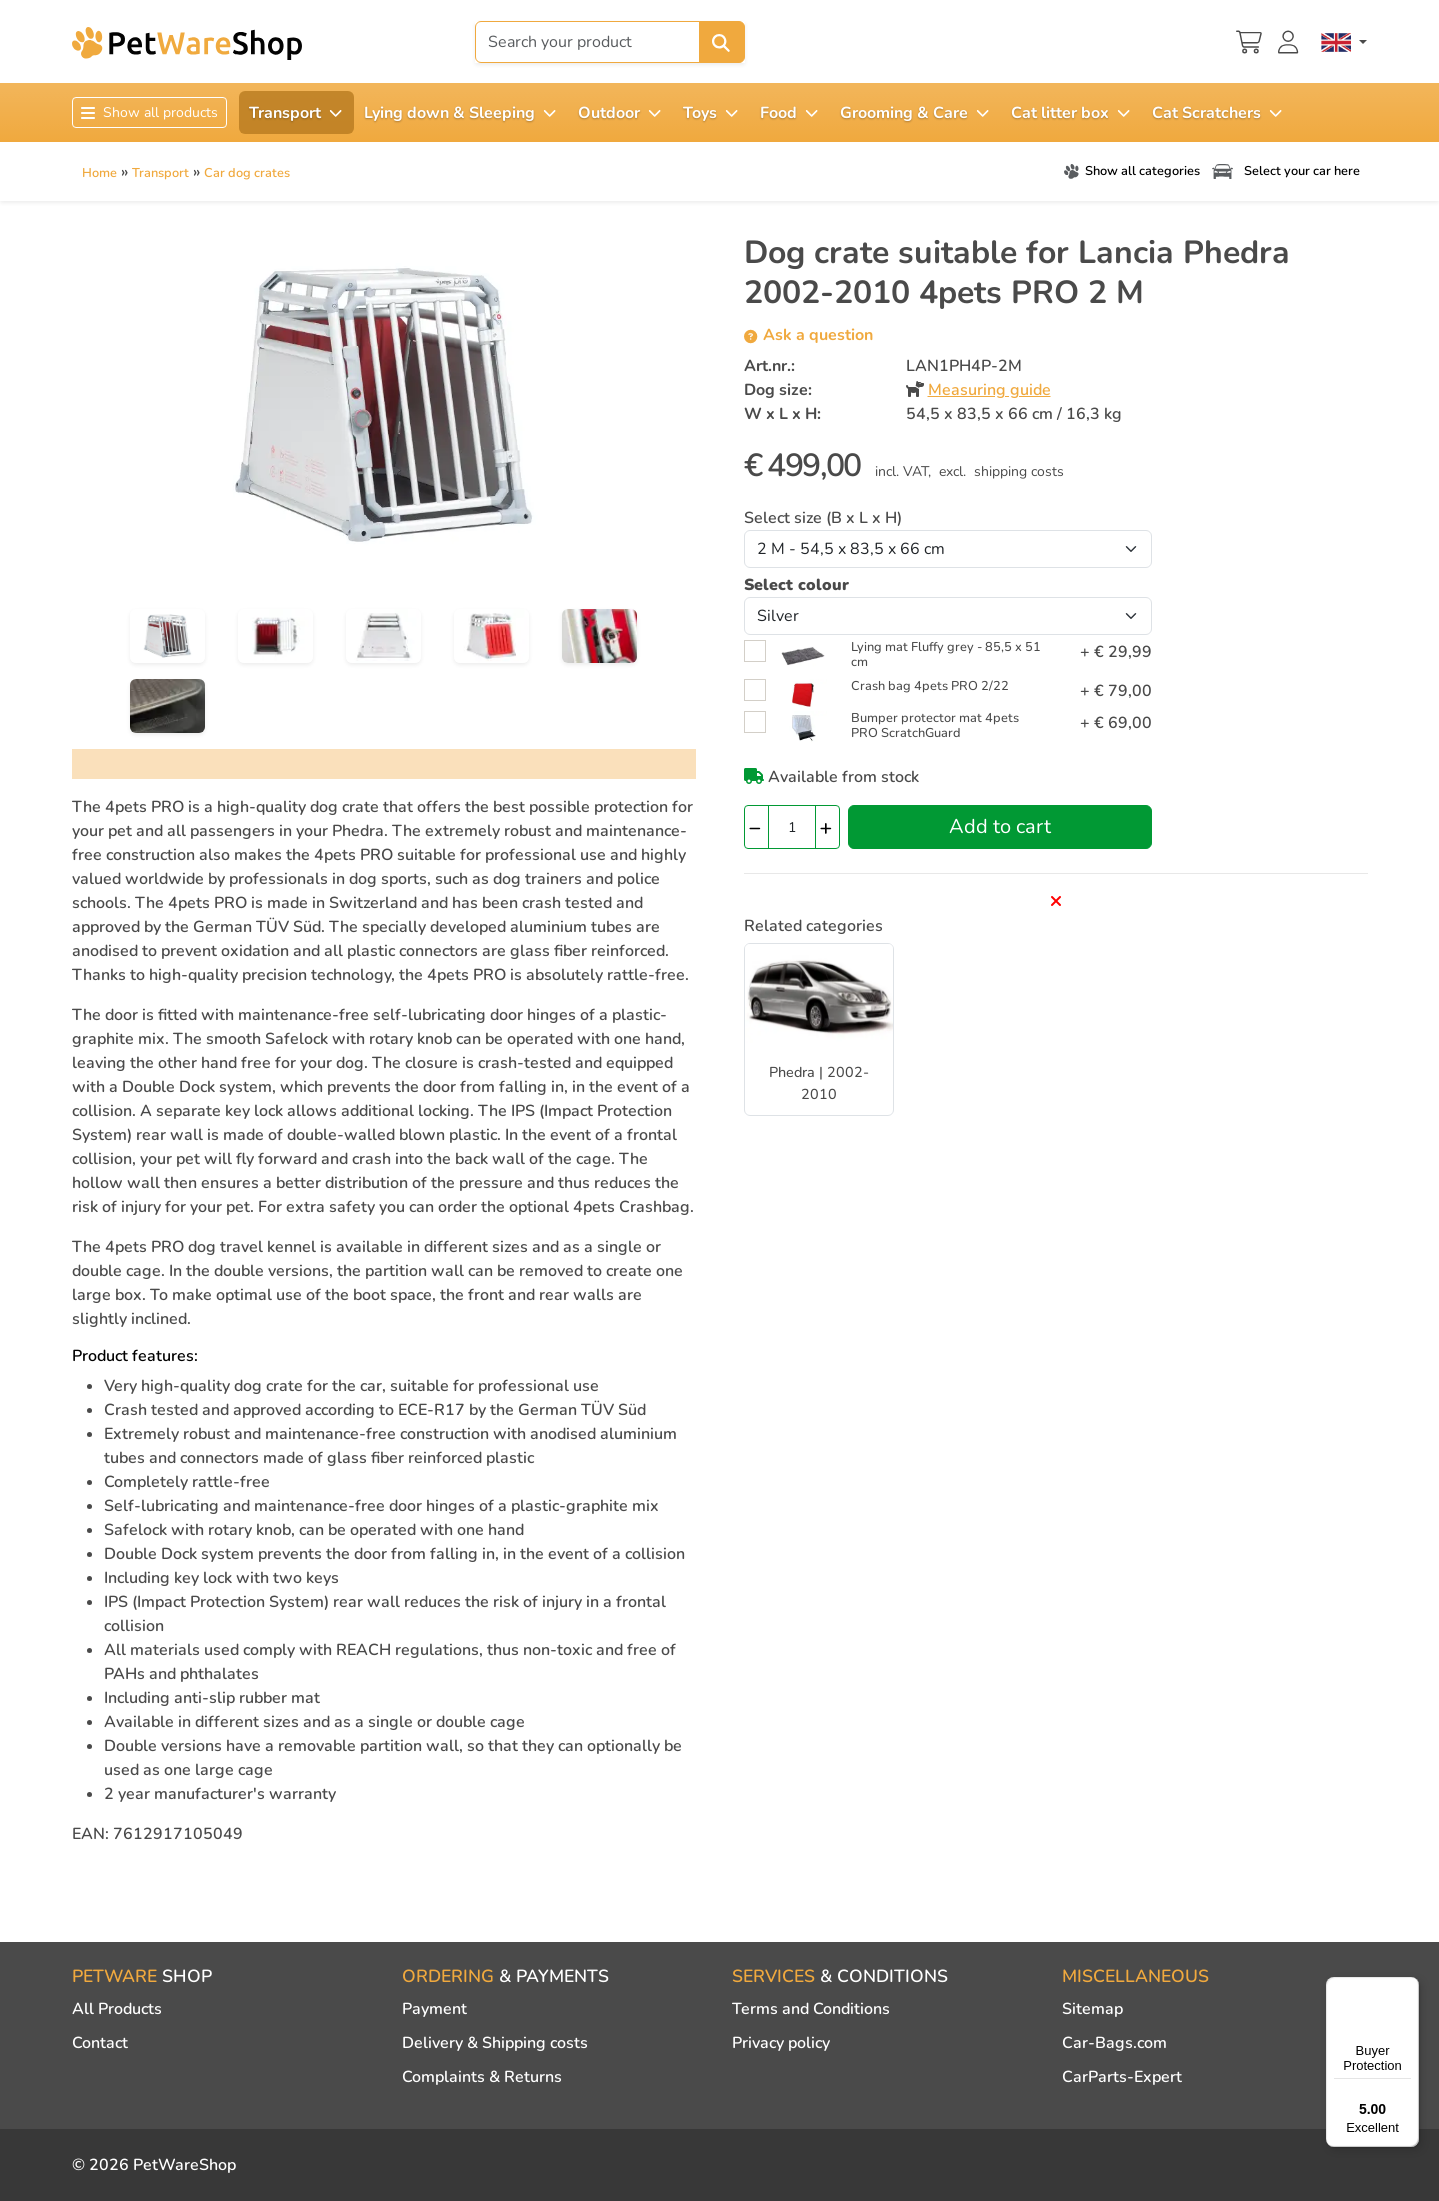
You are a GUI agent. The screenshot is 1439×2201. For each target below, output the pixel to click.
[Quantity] (792, 827)
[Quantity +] (827, 827)
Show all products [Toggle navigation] (149, 112)
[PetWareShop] (187, 43)
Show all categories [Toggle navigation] (1130, 171)
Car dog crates (247, 173)
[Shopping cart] (1249, 40)
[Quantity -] (756, 827)
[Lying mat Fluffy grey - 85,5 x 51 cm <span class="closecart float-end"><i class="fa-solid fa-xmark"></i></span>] (803, 655)
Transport (160, 173)
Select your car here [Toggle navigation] (1284, 171)
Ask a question (808, 335)
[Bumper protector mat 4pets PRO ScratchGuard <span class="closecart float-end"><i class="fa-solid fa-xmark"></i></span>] (803, 726)
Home (99, 173)
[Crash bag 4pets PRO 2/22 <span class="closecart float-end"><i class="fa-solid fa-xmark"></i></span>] (803, 694)
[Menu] (1407, 1989)
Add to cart (1000, 826)
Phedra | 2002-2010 (819, 1083)
